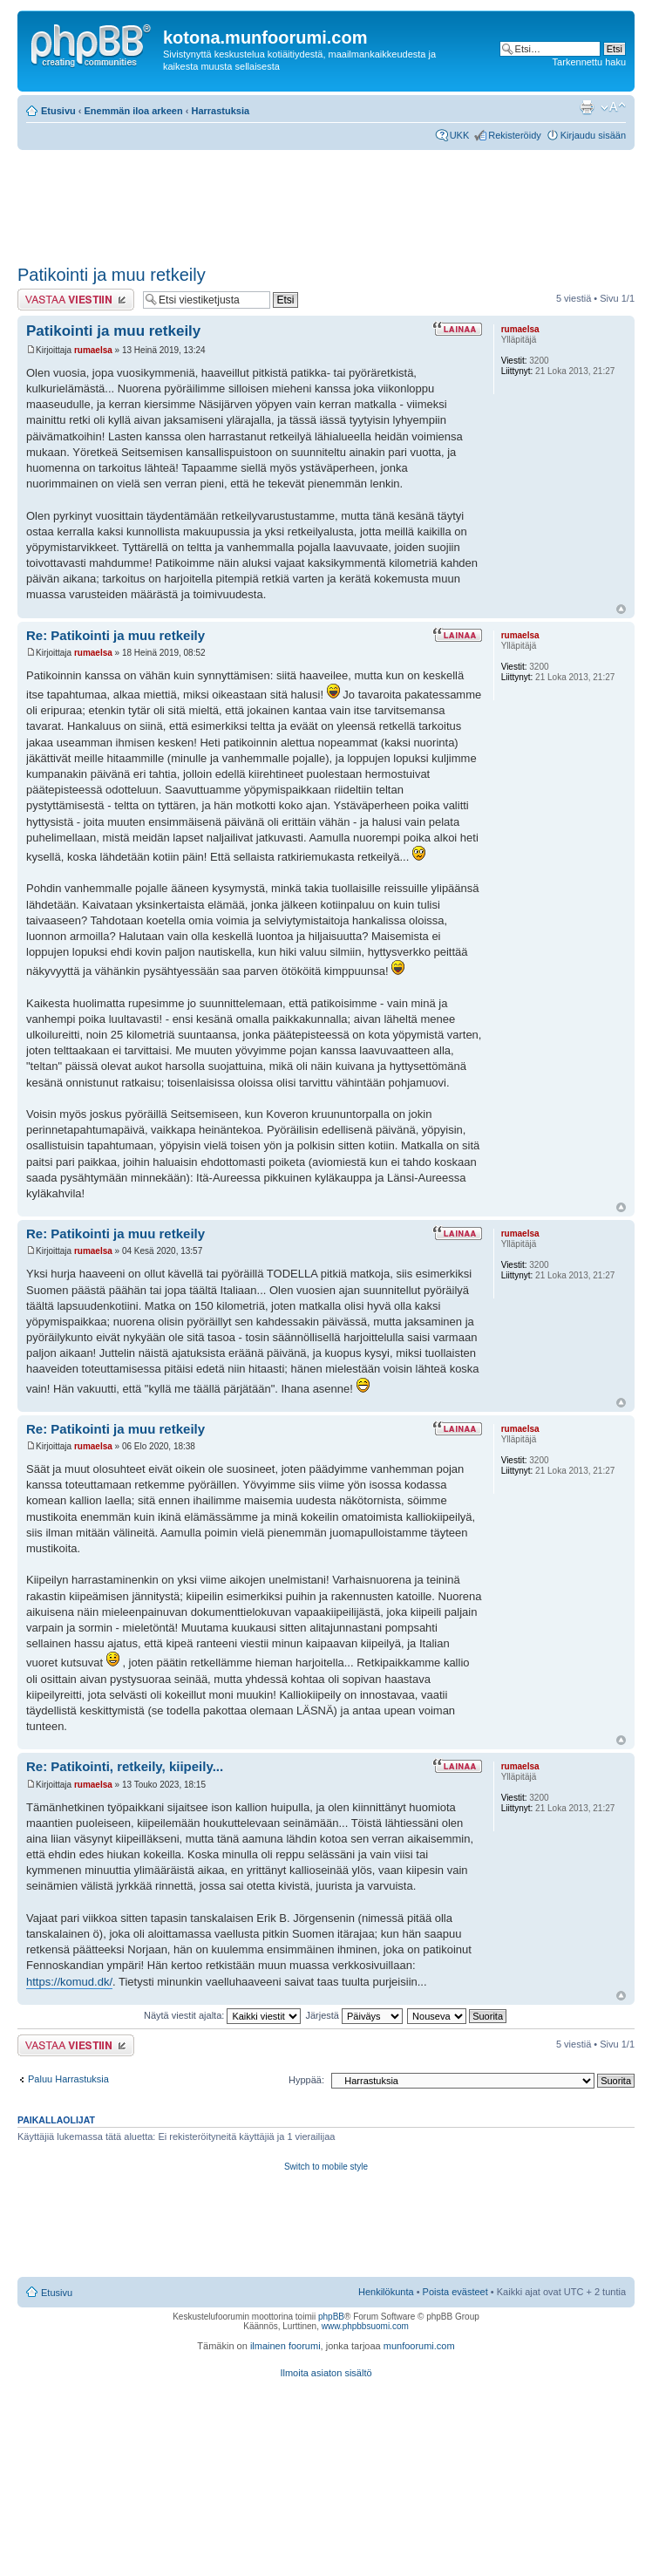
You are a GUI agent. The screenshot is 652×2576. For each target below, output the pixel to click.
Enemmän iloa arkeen (134, 111)
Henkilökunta (386, 2291)
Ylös (621, 609)
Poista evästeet (455, 2291)
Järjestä (354, 2015)
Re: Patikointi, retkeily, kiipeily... (124, 1766)
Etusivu (58, 111)
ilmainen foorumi (285, 2346)
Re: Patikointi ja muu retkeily (115, 635)
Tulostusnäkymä (586, 107)
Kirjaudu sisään (593, 135)
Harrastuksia (220, 111)
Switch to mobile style (326, 2166)
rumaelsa (93, 350)
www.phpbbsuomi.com (365, 2326)
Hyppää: (306, 2080)
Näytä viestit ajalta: (222, 2015)
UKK (460, 135)
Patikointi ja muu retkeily (111, 274)
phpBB (331, 2316)
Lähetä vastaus (75, 299)
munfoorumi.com (419, 2346)
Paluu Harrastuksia (68, 2079)
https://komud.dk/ (69, 1981)
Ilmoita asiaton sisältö (325, 2373)
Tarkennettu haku (589, 62)
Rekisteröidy (514, 135)
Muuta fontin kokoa (613, 107)
